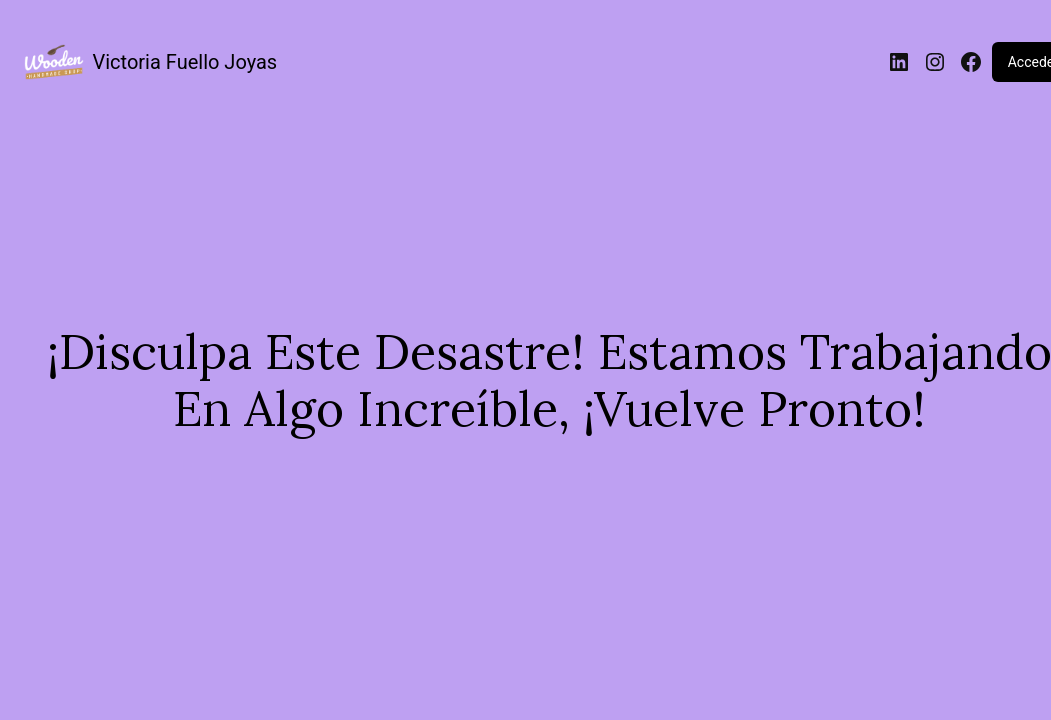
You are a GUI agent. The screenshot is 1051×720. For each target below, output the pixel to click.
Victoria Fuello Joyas (185, 62)
